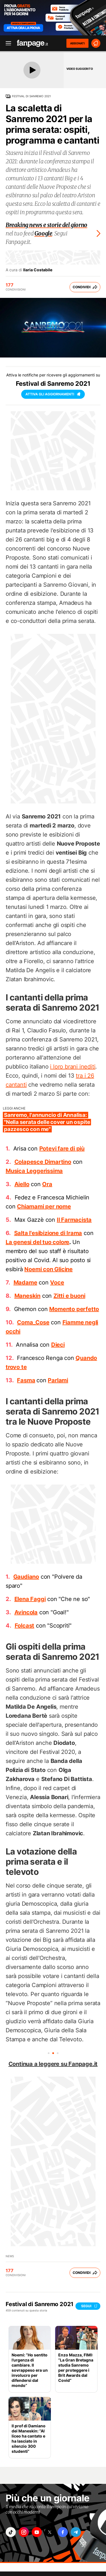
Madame (25, 1282)
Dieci (58, 1344)
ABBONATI (77, 43)
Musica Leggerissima (34, 1170)
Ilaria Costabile (37, 270)
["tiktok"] (11, 2532)
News (10, 2256)
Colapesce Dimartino (42, 1161)
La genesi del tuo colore (37, 1242)
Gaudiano (26, 1576)
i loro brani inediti (72, 1066)
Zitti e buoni (69, 1295)
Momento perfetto (74, 1309)
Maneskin (27, 1295)
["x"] (50, 2532)
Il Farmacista (74, 1219)
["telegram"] (76, 2532)
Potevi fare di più (62, 1148)
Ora (47, 1184)
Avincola (26, 1612)
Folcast (24, 1625)
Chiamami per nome (44, 1206)
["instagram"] (24, 2532)
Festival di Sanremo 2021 (31, 96)
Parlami (58, 1380)
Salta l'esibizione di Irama (48, 1233)
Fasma (26, 1380)
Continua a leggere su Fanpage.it (53, 2064)
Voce (57, 1282)
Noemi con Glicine (48, 1269)
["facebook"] (63, 2532)
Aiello (21, 1184)
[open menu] (6, 43)
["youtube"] (37, 2532)
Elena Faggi (30, 1599)
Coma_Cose (33, 1322)
